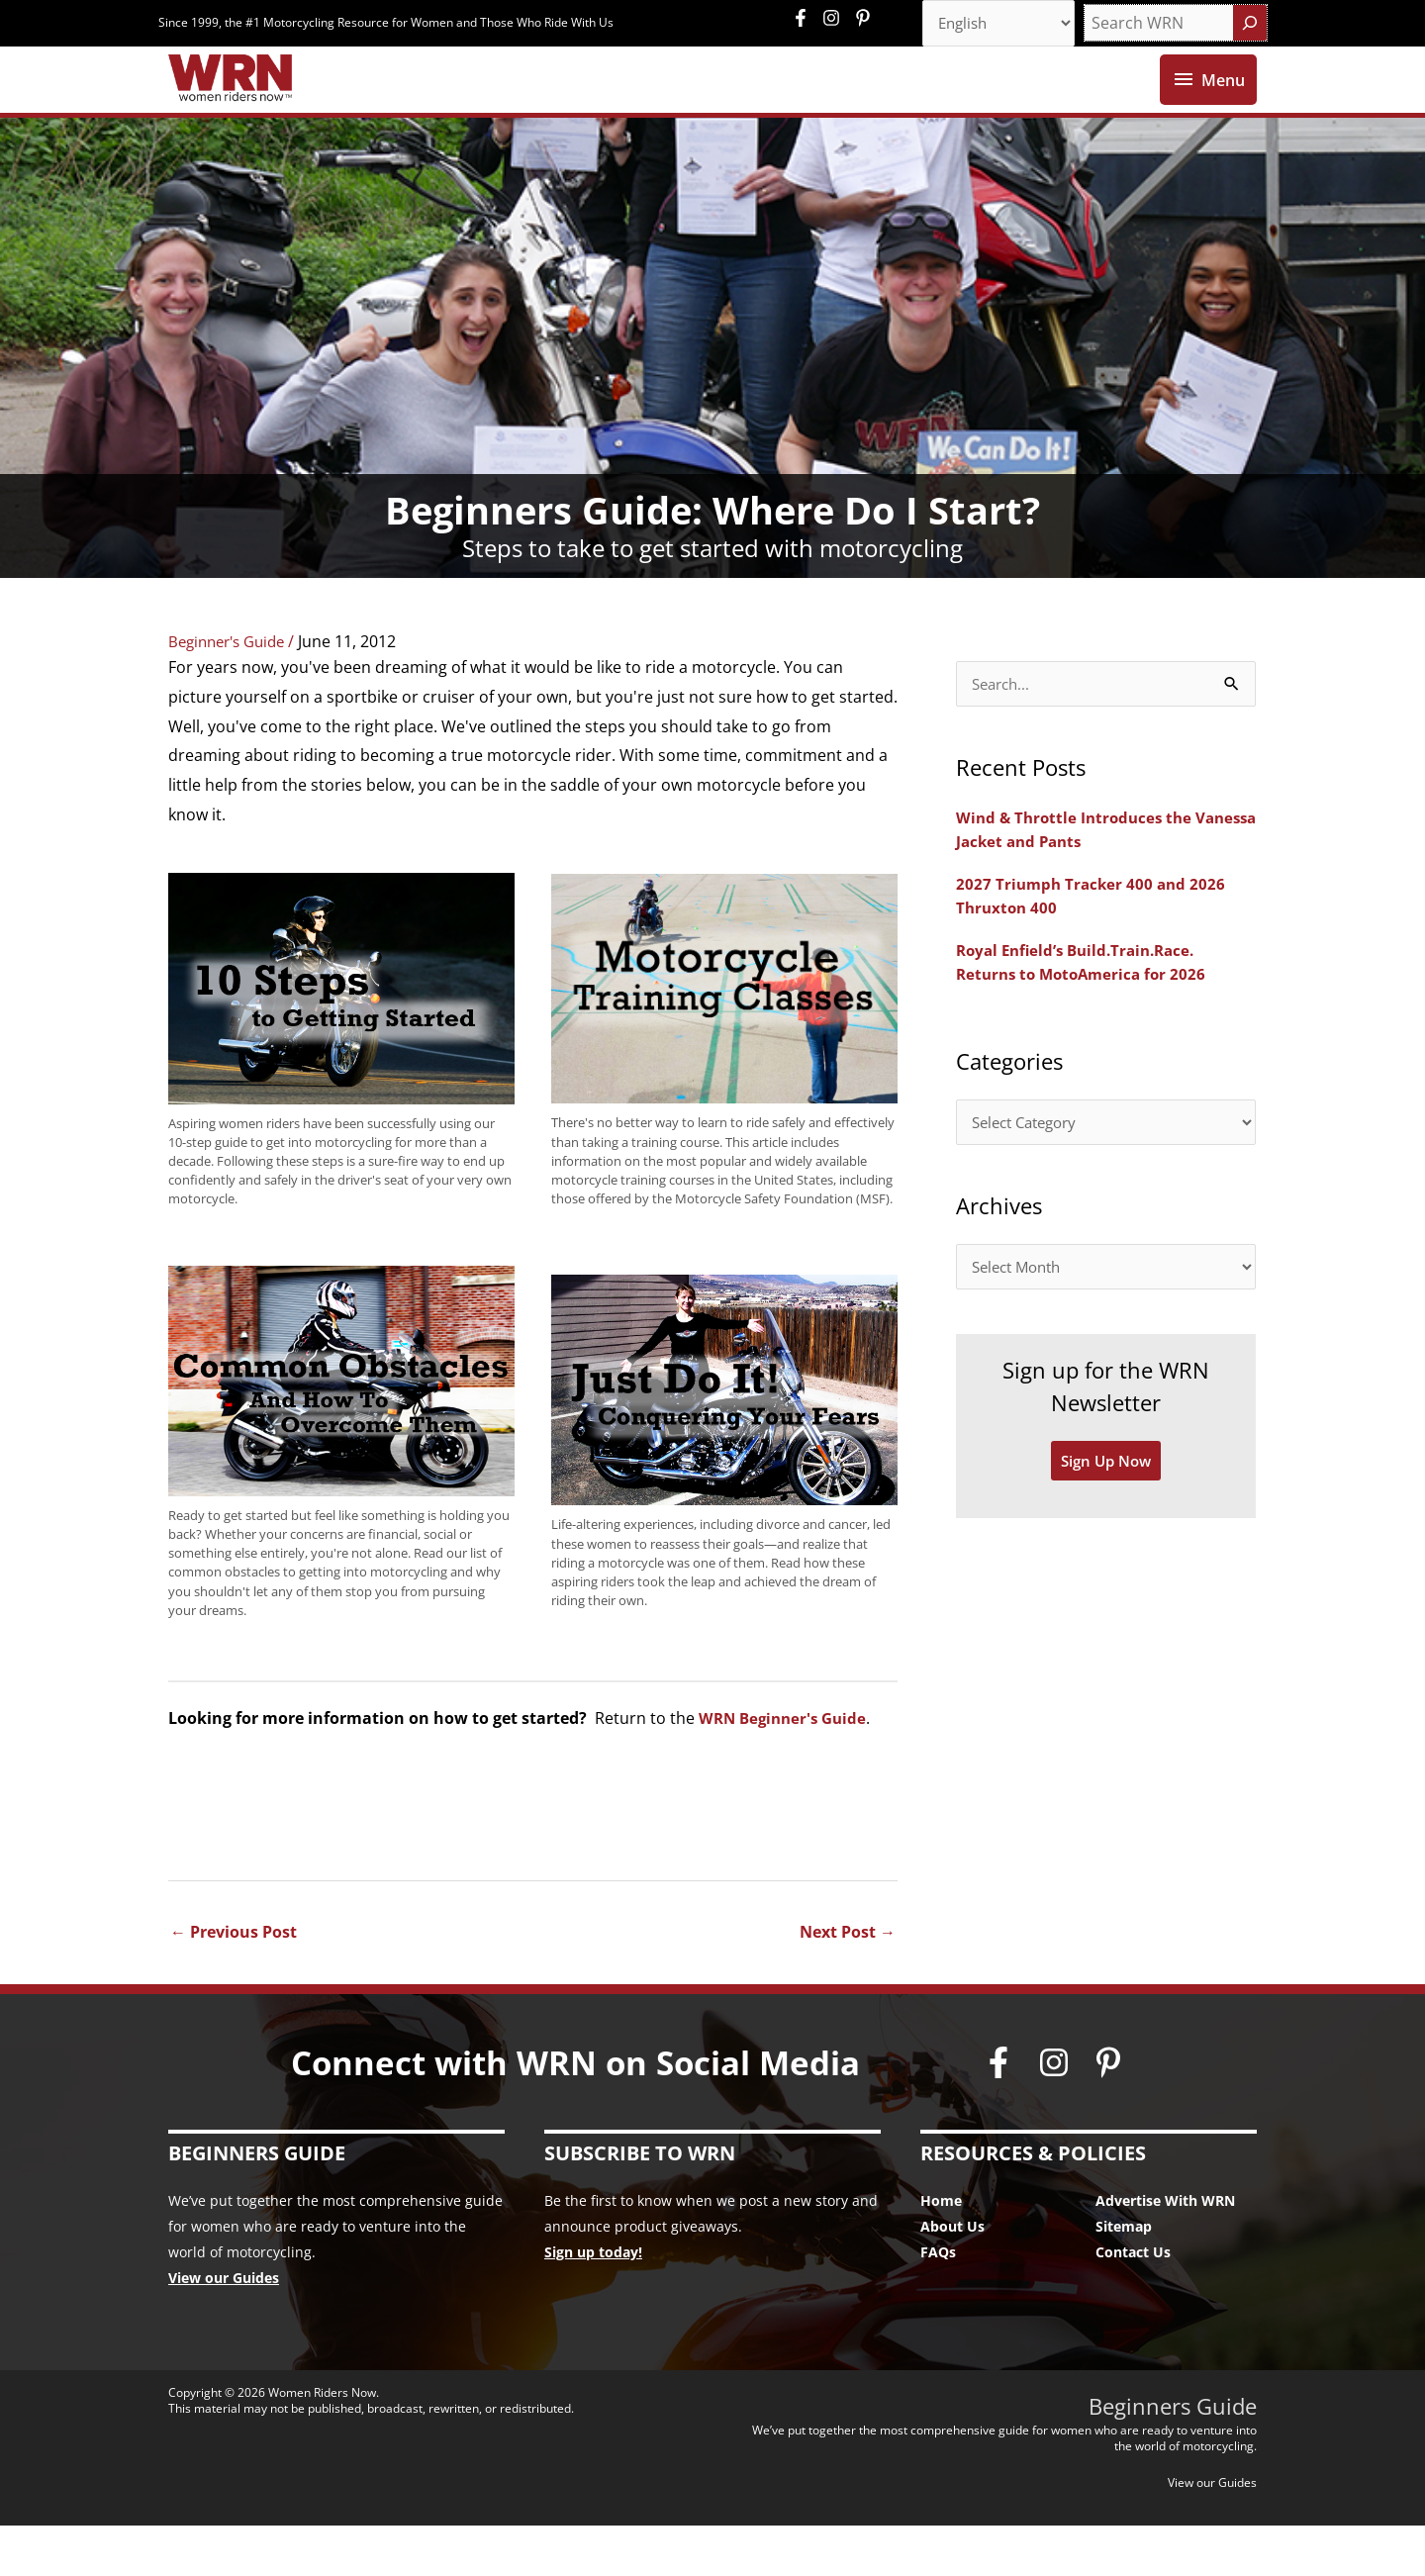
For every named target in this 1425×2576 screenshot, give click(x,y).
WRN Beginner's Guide (787, 1767)
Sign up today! (593, 2302)
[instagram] (836, 20)
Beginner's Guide (232, 691)
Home (941, 2251)
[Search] (1250, 25)
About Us (952, 2276)
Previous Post (233, 1982)
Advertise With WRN (1165, 2251)
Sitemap (1123, 2276)
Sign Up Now (1106, 1520)
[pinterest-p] (865, 20)
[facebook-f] (805, 20)
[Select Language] (991, 24)
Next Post (848, 1982)
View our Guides (223, 2328)
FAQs (938, 2302)
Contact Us (1133, 2302)
